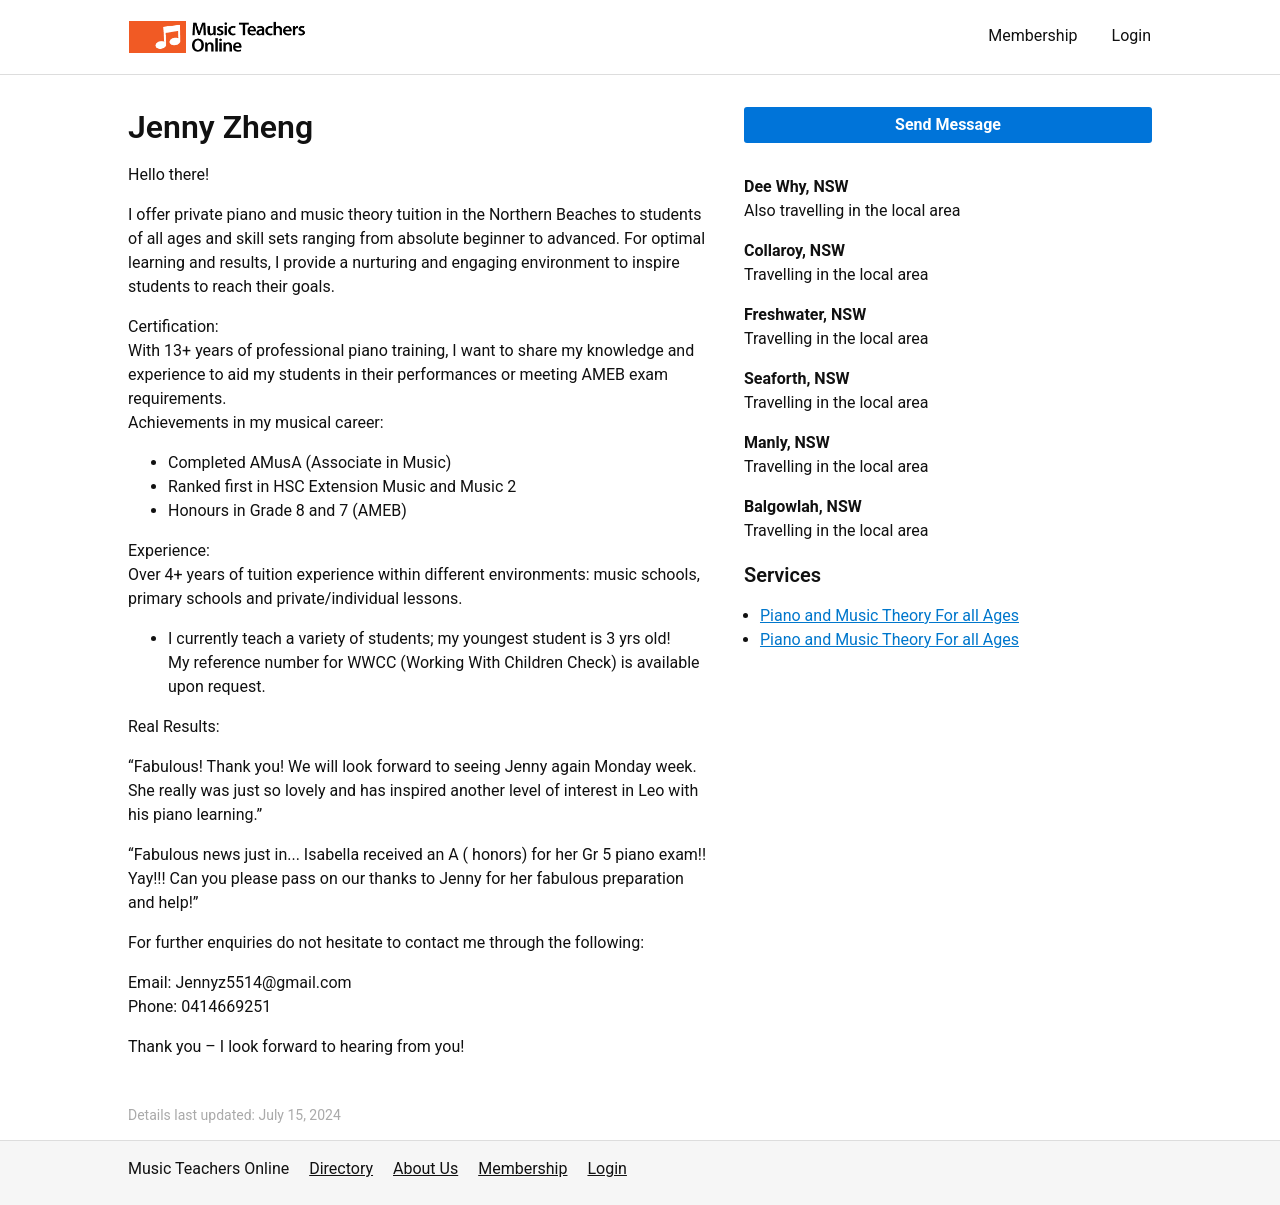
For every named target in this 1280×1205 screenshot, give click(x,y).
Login (1131, 35)
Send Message (948, 124)
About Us (425, 1168)
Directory (341, 1168)
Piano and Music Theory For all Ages (889, 615)
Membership (1032, 35)
